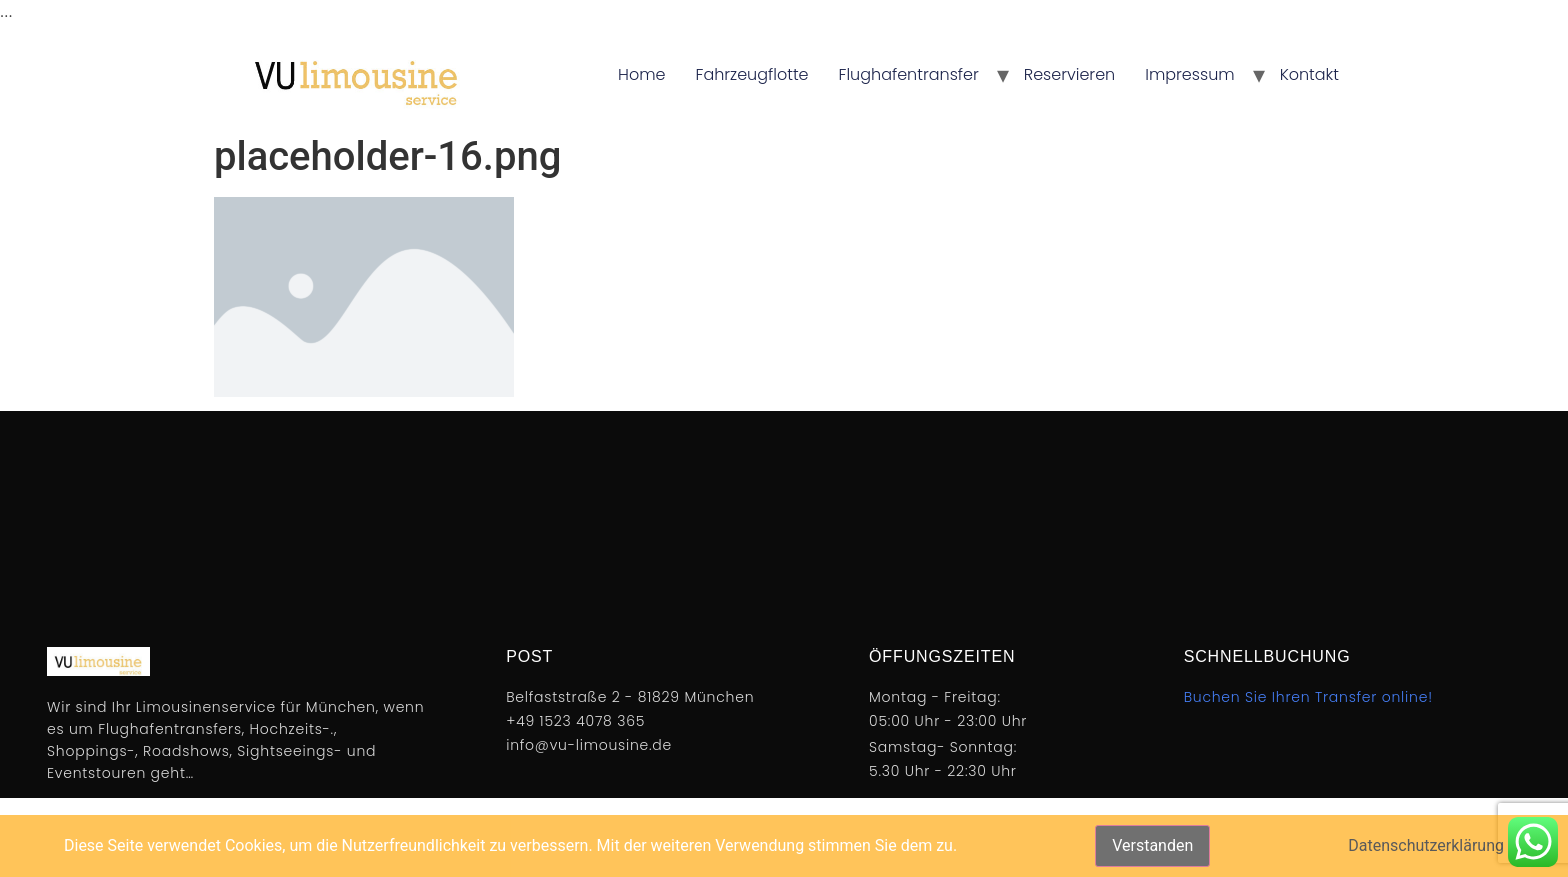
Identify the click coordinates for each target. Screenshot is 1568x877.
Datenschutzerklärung (1426, 845)
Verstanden (1152, 845)
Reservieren (1070, 74)
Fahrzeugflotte (752, 74)
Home (641, 74)
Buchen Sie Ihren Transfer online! (1308, 697)
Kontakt (1309, 74)
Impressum (1189, 74)
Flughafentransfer (909, 74)
